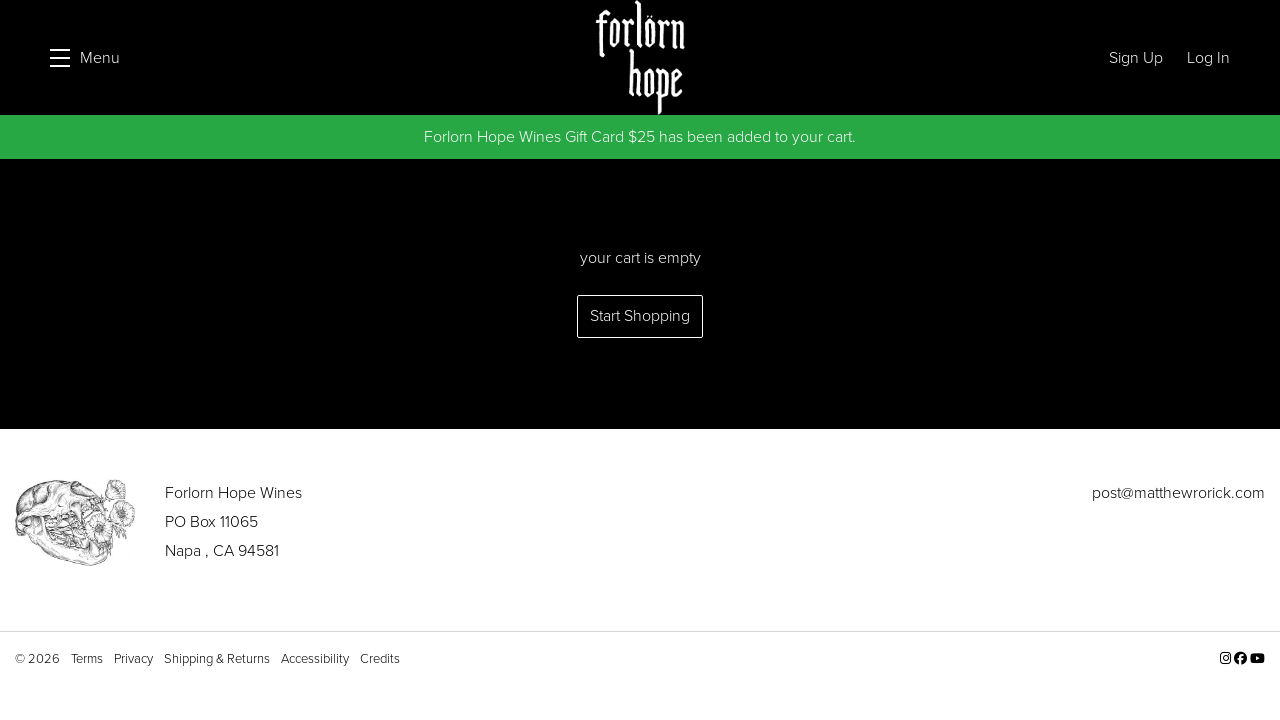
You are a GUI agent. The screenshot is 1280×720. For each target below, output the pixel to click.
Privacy (135, 658)
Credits (380, 658)
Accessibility (316, 658)
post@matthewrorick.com (1178, 492)
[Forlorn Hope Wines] (75, 522)
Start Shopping (640, 315)
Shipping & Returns (218, 658)
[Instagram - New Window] (1227, 658)
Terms (88, 658)
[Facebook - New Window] (1242, 658)
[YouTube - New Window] (1257, 658)
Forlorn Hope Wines (640, 57)
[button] (85, 57)
